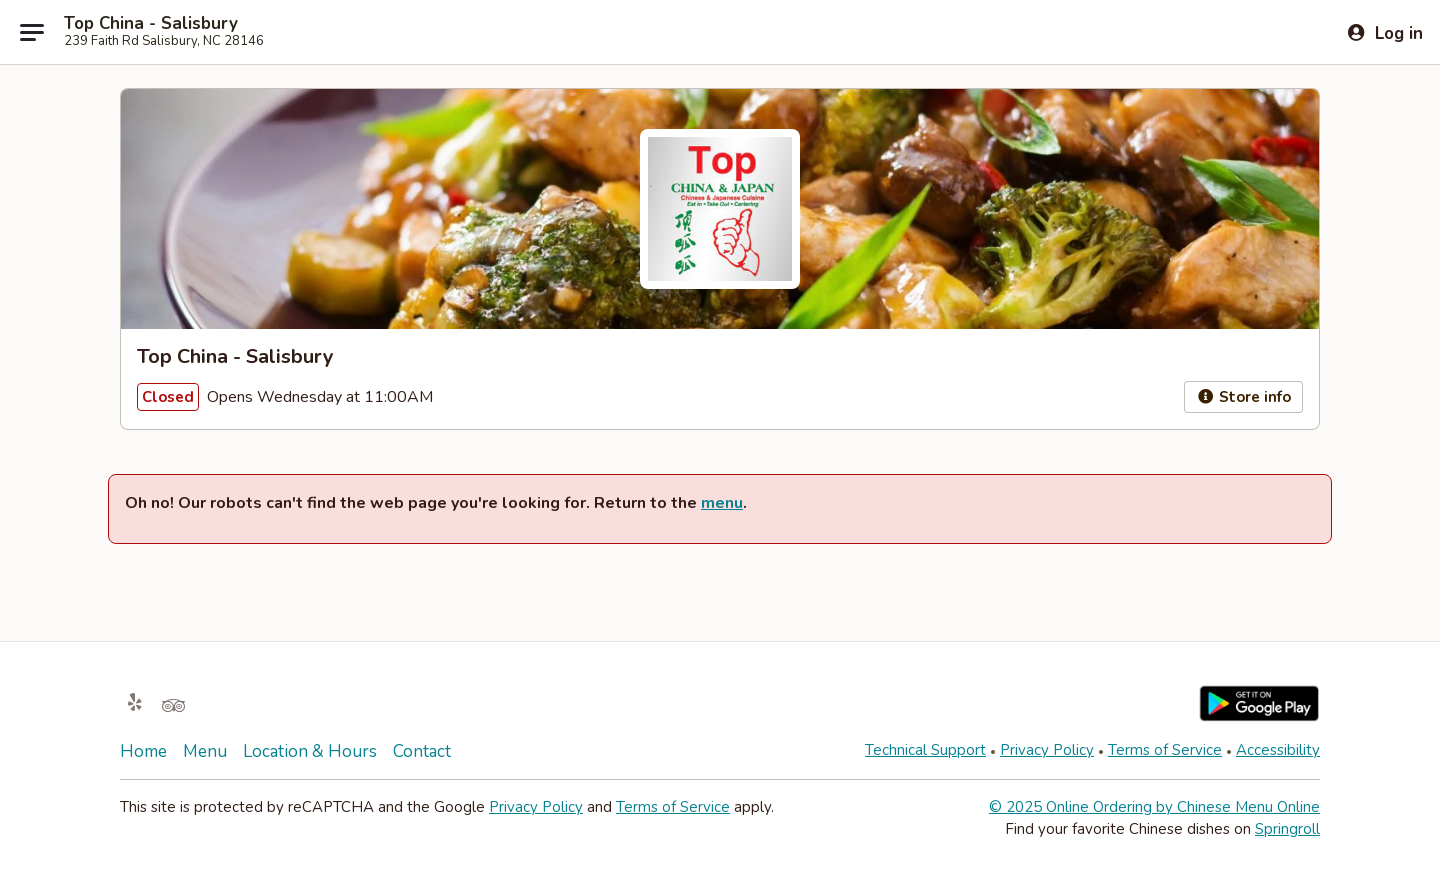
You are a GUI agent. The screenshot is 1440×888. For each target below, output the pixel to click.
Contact (422, 751)
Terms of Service (1165, 750)
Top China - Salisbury (151, 24)
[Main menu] (32, 32)
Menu (205, 751)
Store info (1243, 397)
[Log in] (1384, 33)
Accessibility (1278, 750)
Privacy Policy (1047, 750)
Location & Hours (310, 751)
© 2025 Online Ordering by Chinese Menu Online (1154, 807)
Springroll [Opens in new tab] (1287, 829)
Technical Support (925, 750)
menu (722, 503)
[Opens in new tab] (135, 703)
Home (143, 751)
